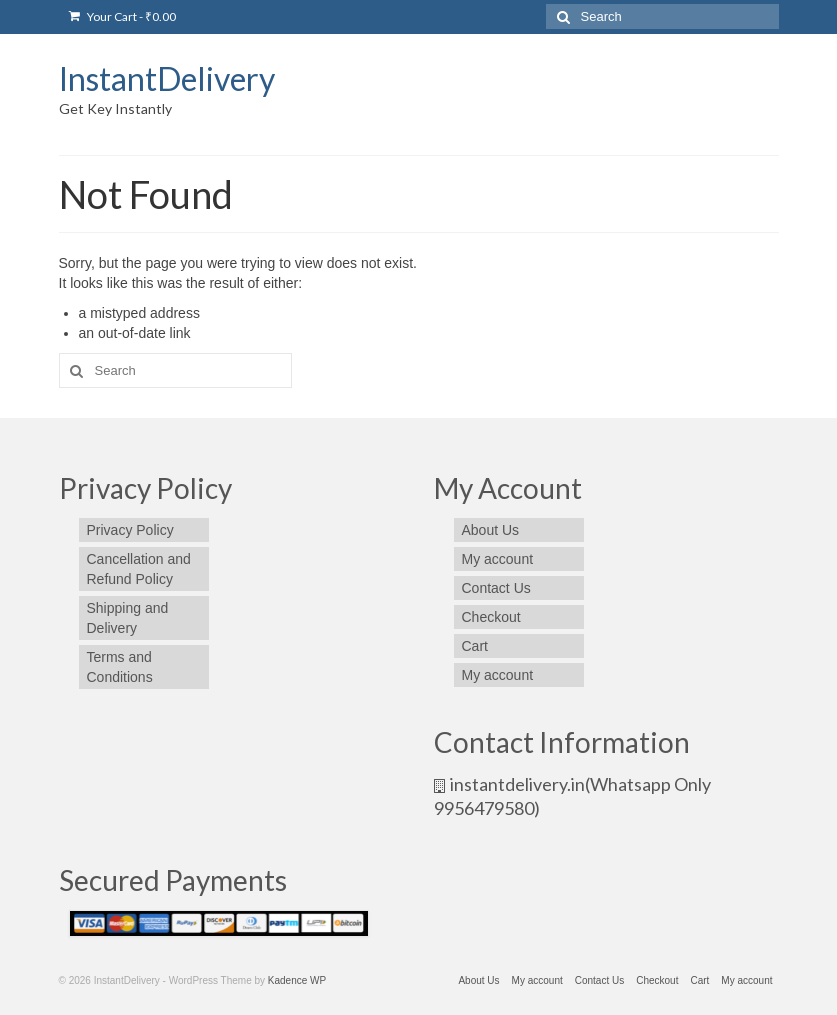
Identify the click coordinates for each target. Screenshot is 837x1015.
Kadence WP (297, 980)
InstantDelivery (167, 78)
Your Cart (122, 16)
